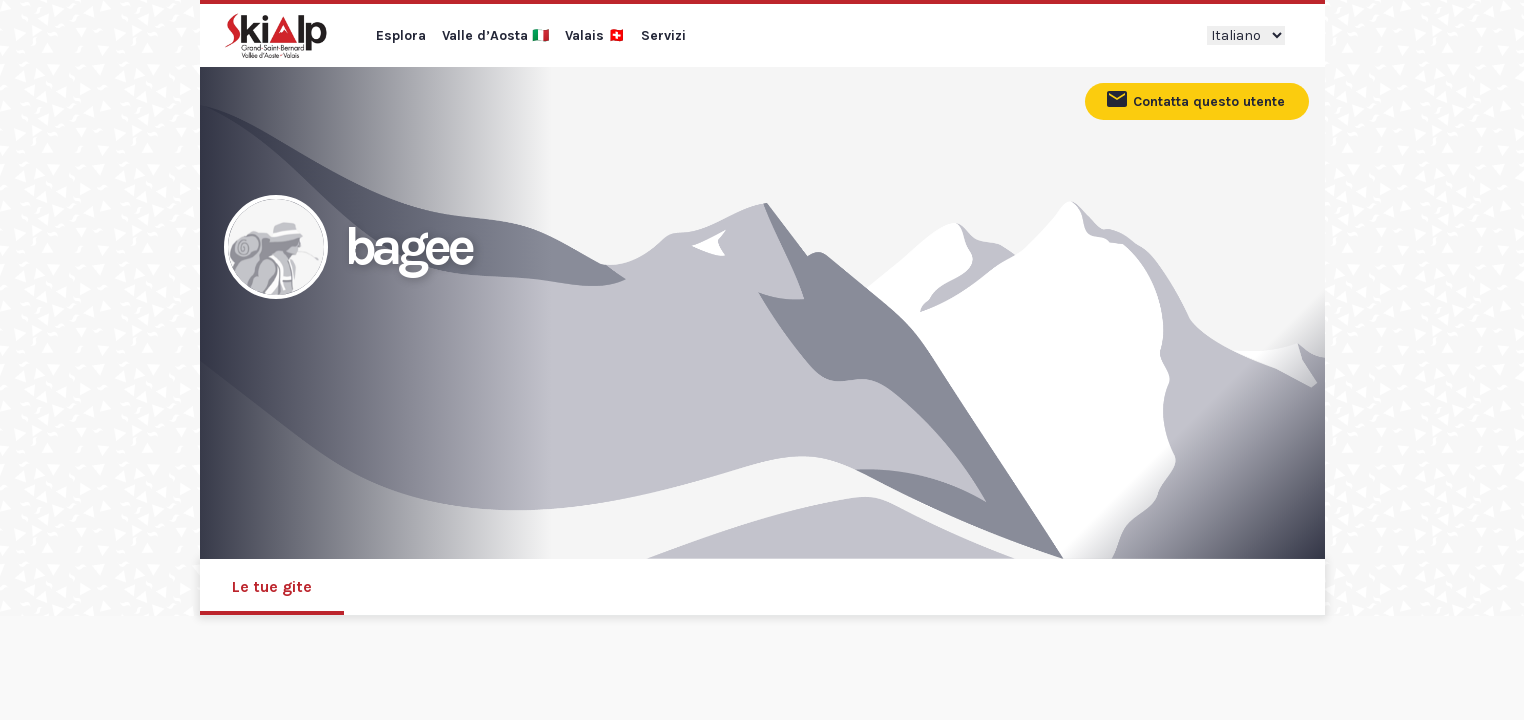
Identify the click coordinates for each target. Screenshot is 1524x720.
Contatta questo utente (1195, 99)
